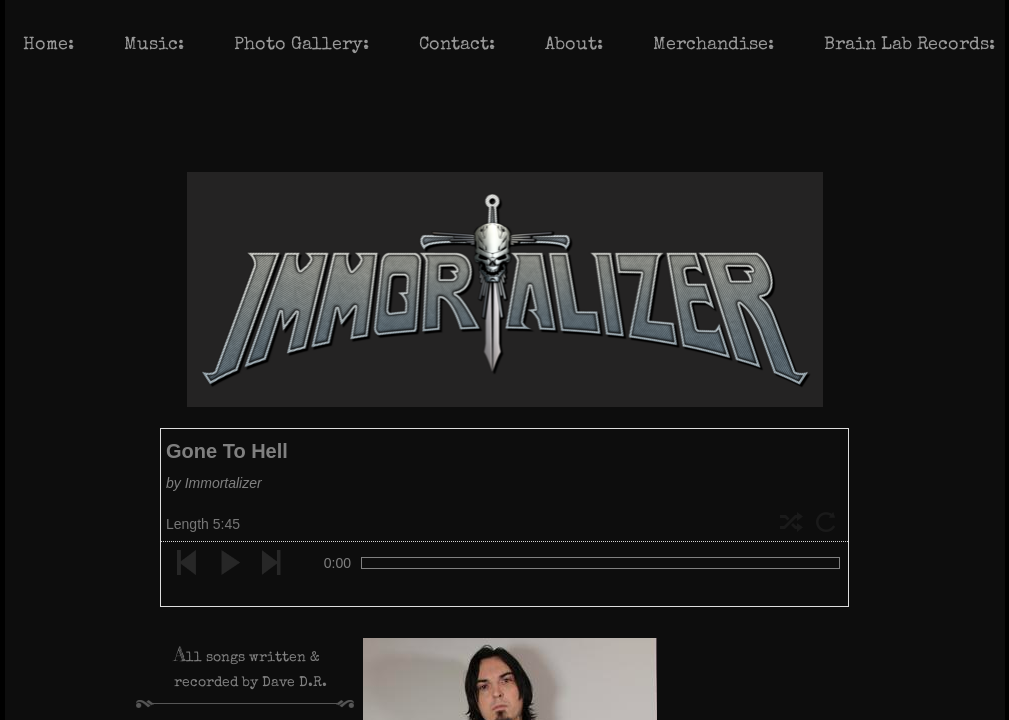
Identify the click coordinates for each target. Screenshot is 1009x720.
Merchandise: (713, 45)
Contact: (457, 45)
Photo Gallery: (301, 45)
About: (574, 45)
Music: (154, 45)
